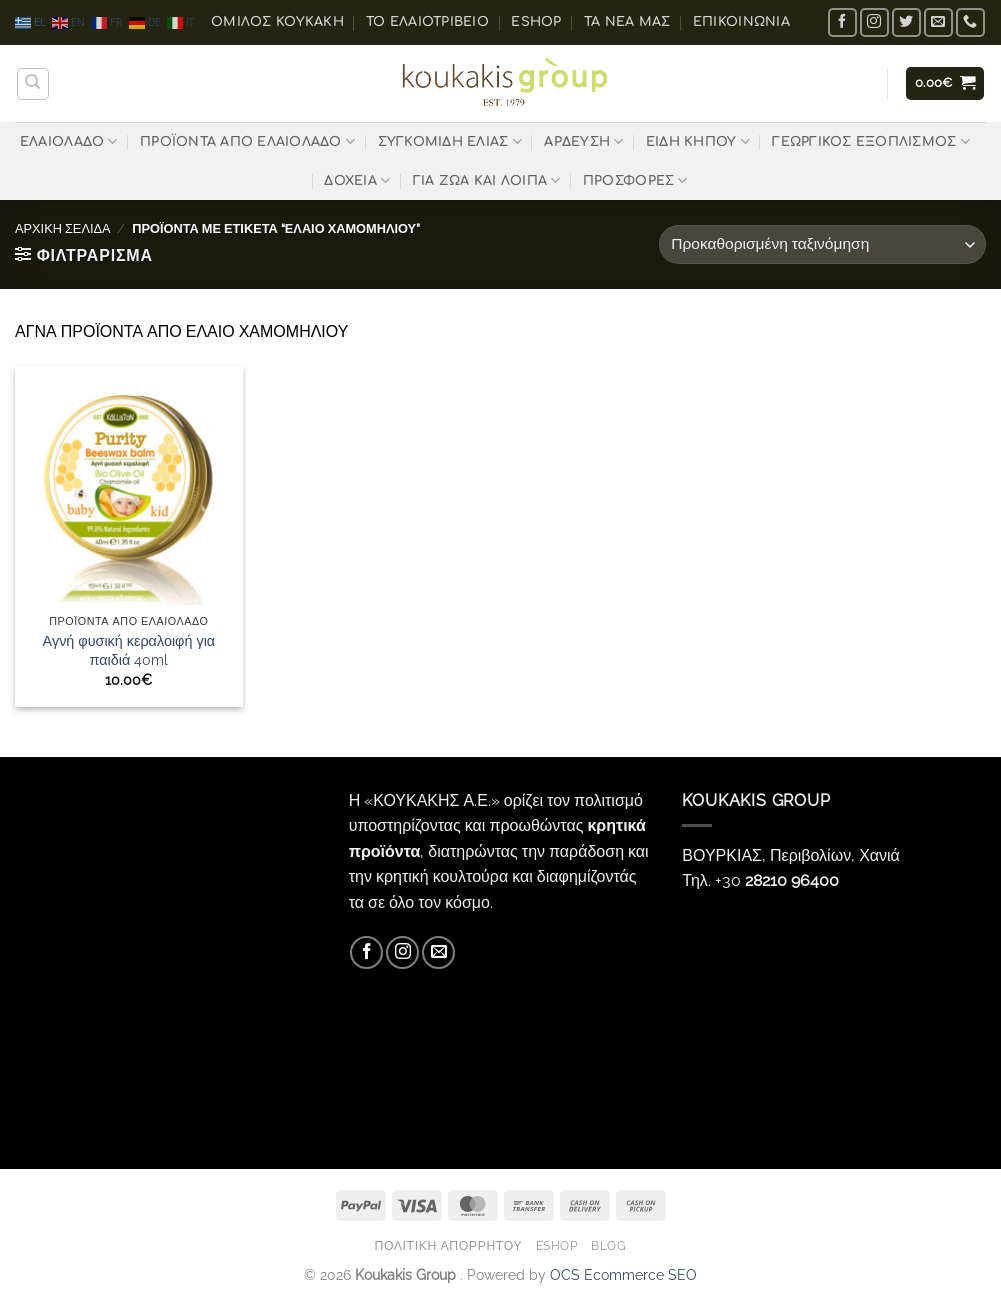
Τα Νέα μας (627, 22)
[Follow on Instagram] (874, 22)
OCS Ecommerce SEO (623, 1274)
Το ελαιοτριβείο (427, 22)
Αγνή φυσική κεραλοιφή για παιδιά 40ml (129, 650)
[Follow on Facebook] (842, 22)
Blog (608, 1245)
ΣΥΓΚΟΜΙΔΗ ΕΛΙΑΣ (450, 141)
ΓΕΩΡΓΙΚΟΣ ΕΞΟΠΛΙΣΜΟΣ (871, 141)
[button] (945, 83)
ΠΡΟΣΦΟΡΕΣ (635, 180)
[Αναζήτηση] (33, 84)
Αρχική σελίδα (63, 228)
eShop (536, 22)
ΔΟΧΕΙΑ (357, 180)
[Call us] (970, 22)
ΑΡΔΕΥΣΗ (583, 141)
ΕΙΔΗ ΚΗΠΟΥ (698, 141)
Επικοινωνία (741, 22)
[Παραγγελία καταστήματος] (822, 244)
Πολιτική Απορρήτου (448, 1245)
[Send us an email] (938, 22)
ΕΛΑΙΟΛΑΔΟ (69, 141)
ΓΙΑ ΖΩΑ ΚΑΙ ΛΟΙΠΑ (487, 180)
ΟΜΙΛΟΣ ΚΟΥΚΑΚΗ (277, 22)
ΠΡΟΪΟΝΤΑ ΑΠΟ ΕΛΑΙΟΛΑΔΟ (247, 141)
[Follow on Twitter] (906, 22)
